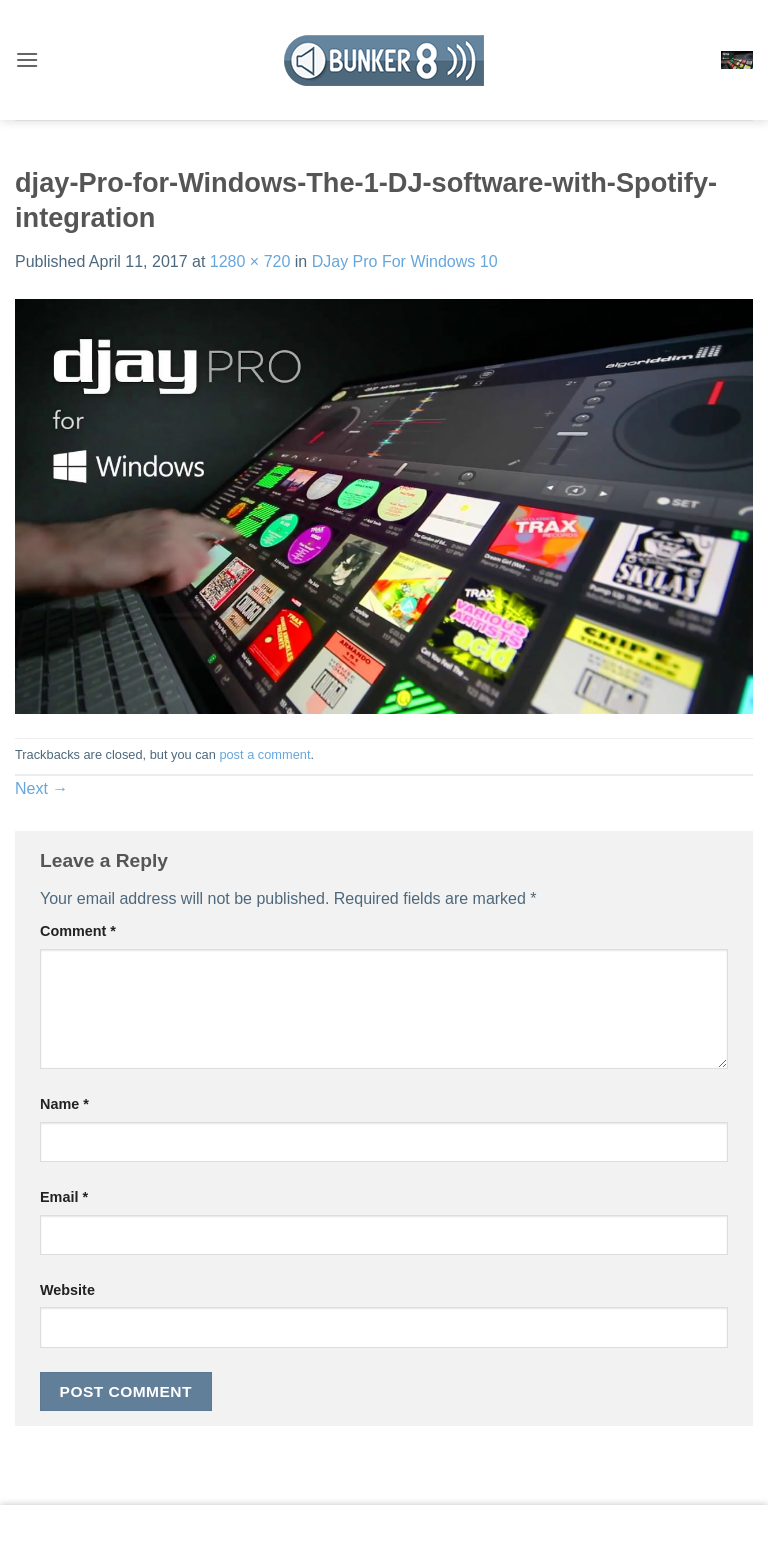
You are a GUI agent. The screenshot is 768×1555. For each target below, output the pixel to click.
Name (64, 1104)
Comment (78, 931)
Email (64, 1197)
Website (67, 1290)
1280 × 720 (250, 261)
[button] (27, 59)
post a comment (264, 754)
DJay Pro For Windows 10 (405, 261)
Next (41, 788)
